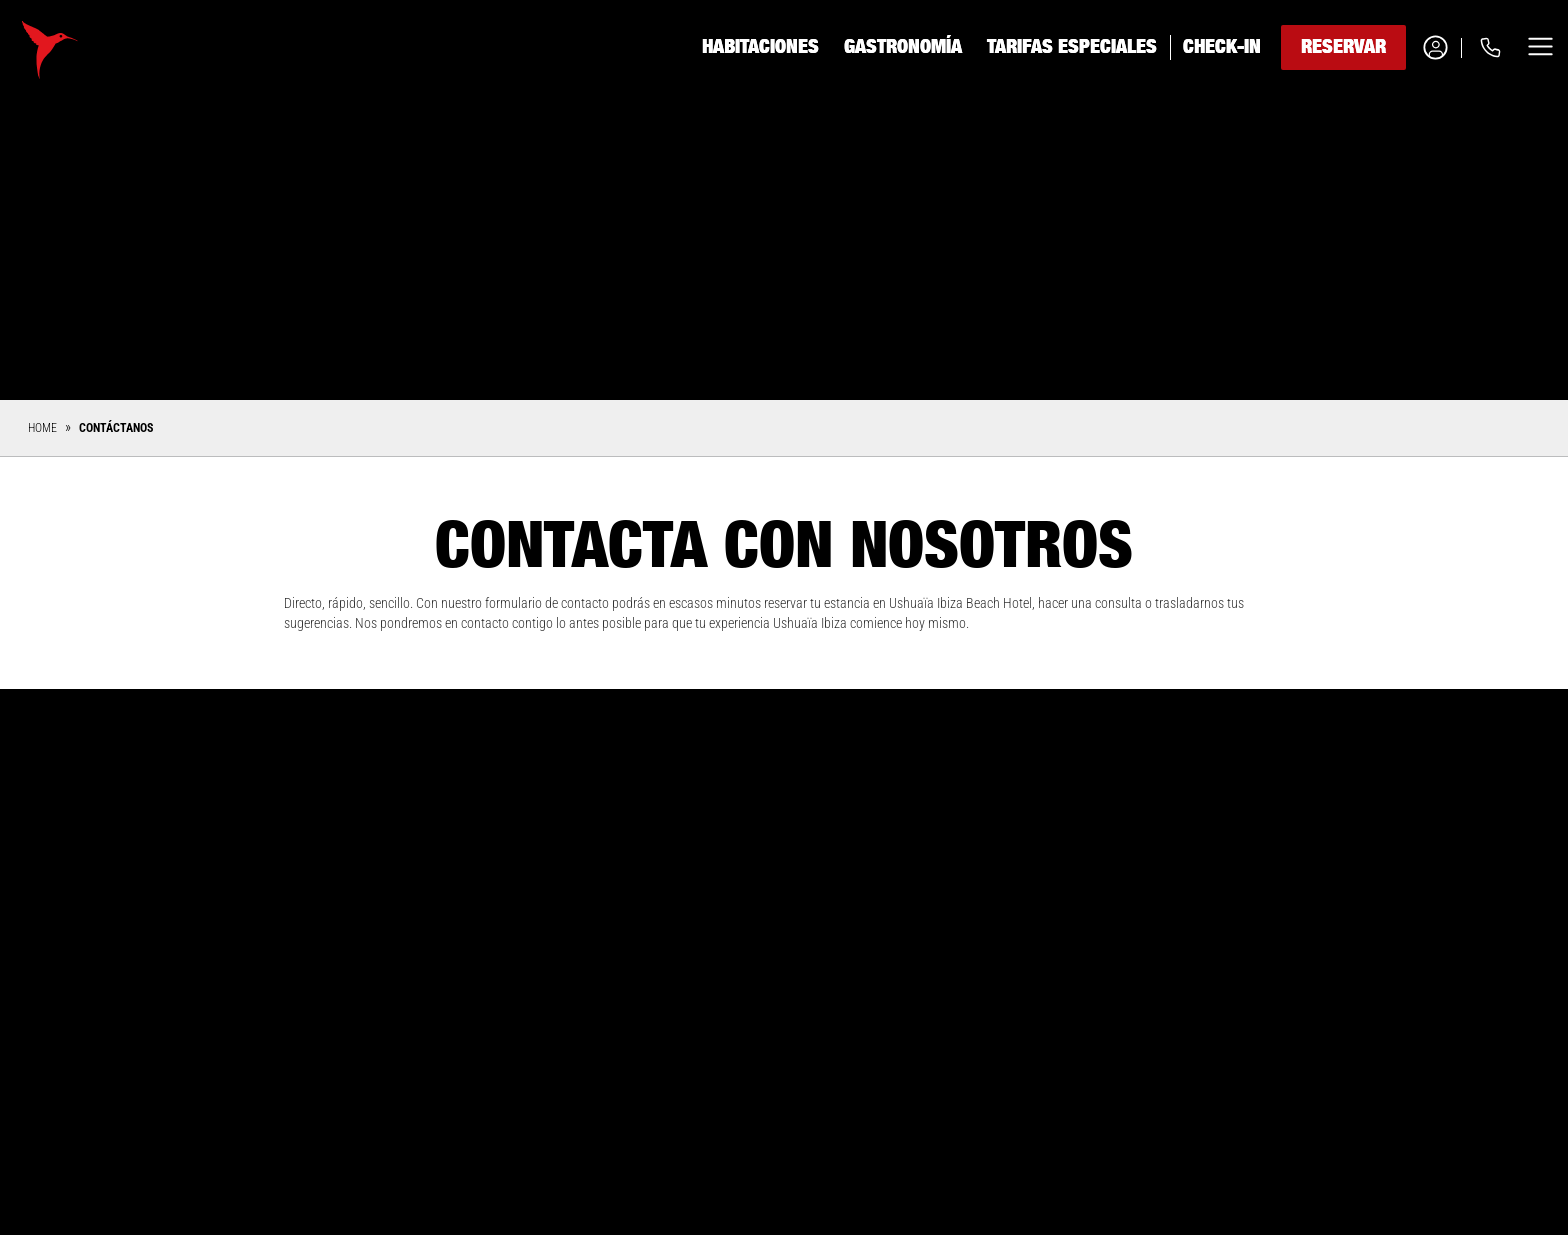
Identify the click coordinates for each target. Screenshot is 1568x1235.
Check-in (1222, 47)
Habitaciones (760, 47)
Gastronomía (903, 47)
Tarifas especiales (1072, 47)
